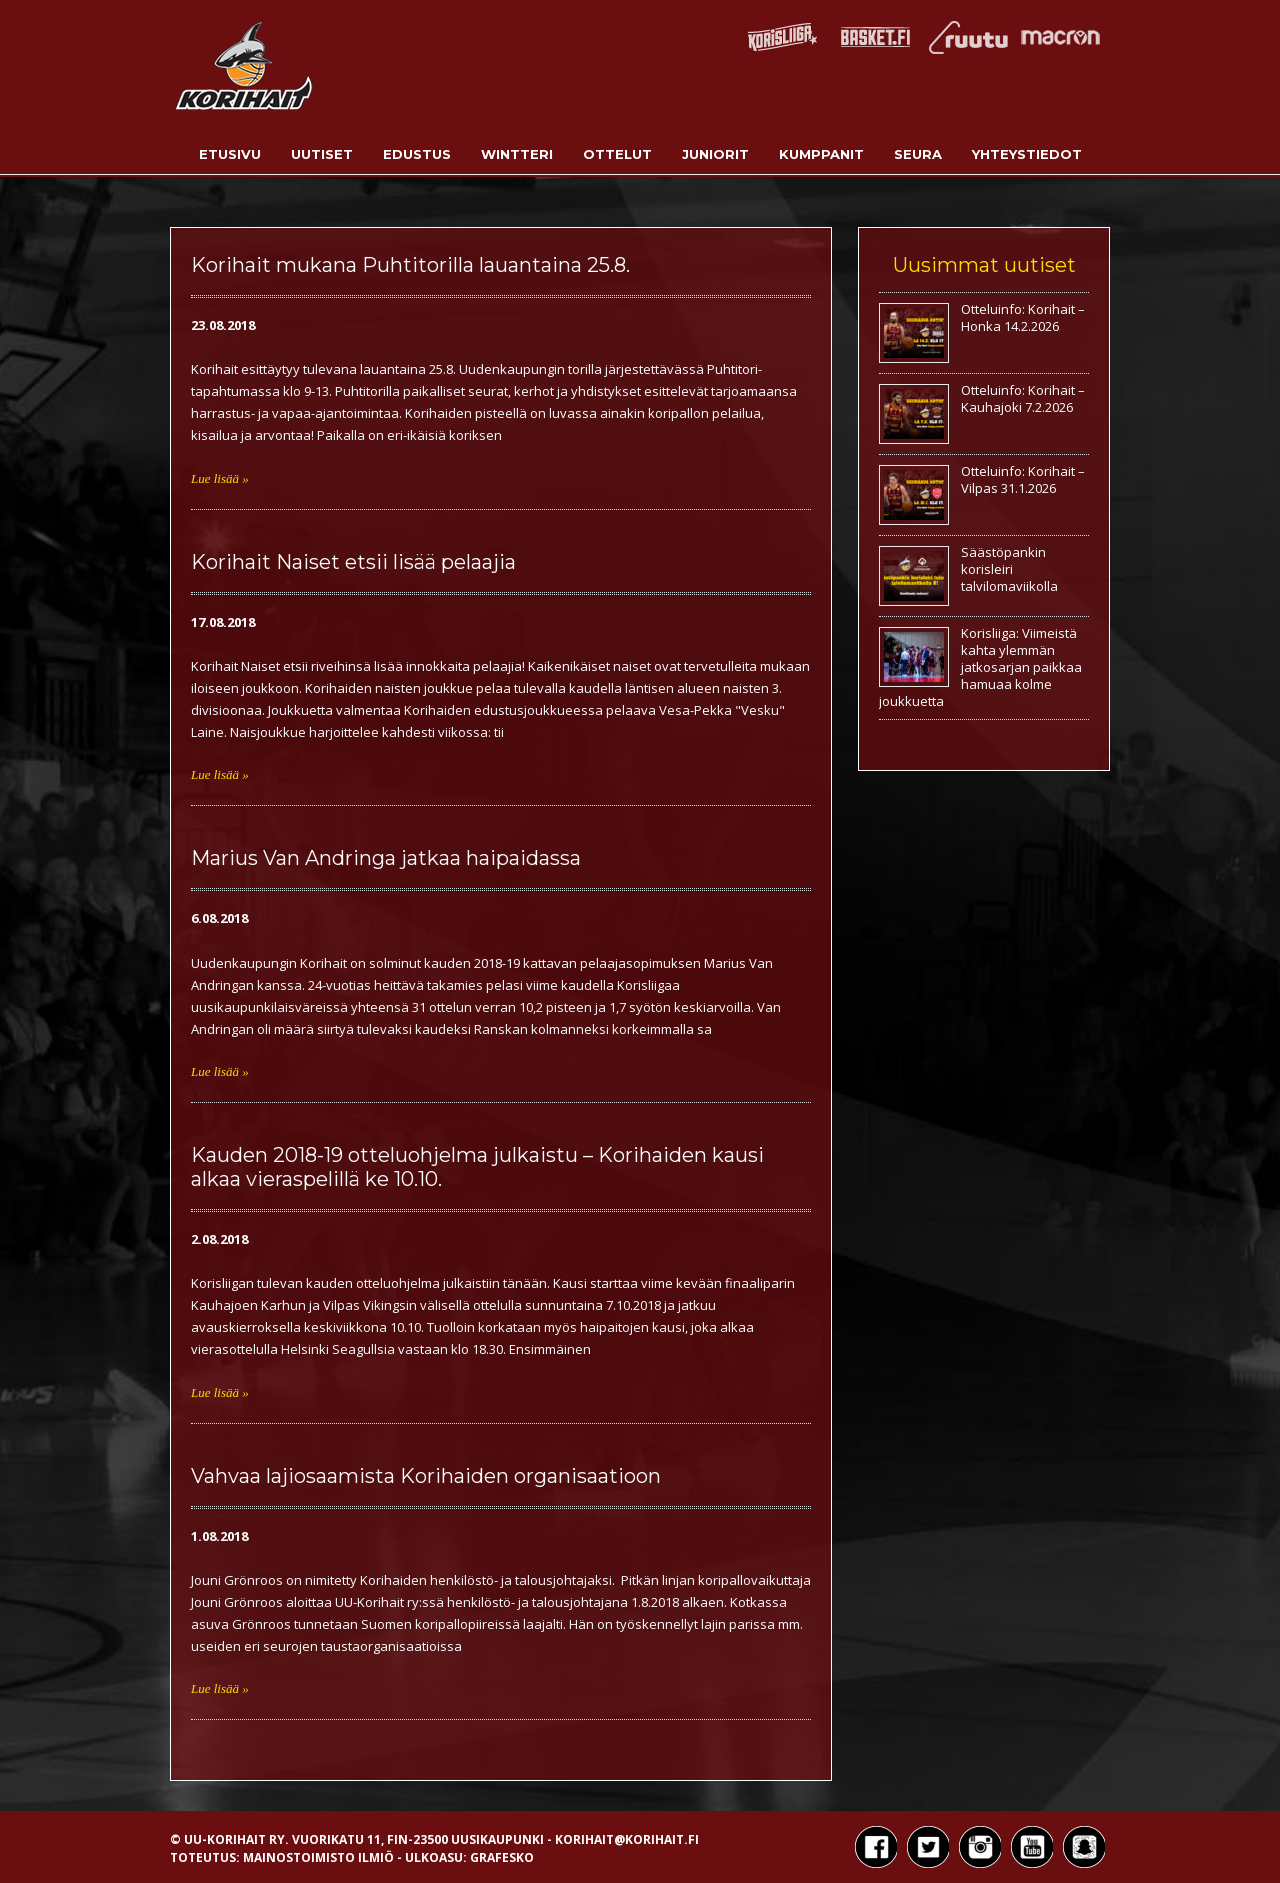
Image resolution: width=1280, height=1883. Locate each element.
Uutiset (322, 154)
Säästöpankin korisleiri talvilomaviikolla (1009, 569)
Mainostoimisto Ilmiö (318, 1857)
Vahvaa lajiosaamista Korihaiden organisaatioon (426, 1476)
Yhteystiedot (1027, 154)
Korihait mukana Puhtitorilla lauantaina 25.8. (410, 265)
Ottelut (617, 154)
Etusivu (230, 154)
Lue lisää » (220, 478)
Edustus (417, 154)
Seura (918, 154)
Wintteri (517, 154)
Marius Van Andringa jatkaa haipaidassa (386, 858)
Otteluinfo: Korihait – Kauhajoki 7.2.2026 (1023, 398)
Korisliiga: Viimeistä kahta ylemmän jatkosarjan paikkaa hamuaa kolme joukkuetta (980, 667)
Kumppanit (821, 154)
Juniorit (715, 154)
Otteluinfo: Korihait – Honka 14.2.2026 (1023, 317)
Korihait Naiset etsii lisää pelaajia (353, 562)
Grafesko (502, 1857)
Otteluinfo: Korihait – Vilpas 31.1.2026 (1023, 479)
